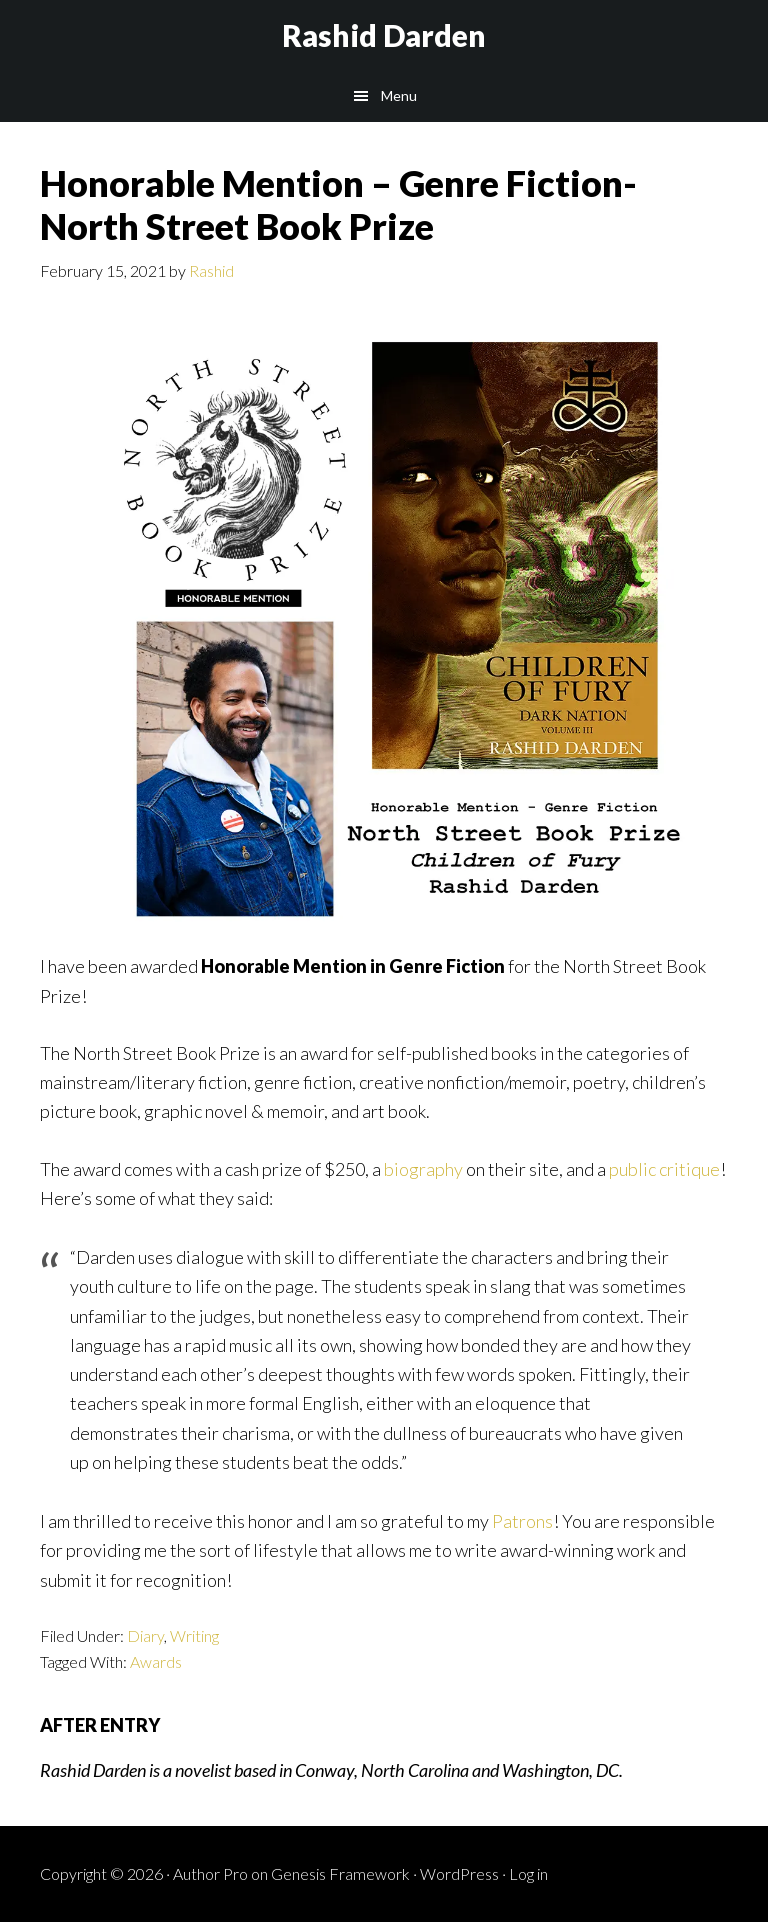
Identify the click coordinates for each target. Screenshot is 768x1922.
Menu (399, 95)
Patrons (522, 1521)
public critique (664, 1169)
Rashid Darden (384, 35)
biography (423, 1169)
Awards (156, 1661)
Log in (528, 1873)
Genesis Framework (340, 1873)
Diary (145, 1635)
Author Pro (210, 1873)
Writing (194, 1635)
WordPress (459, 1873)
